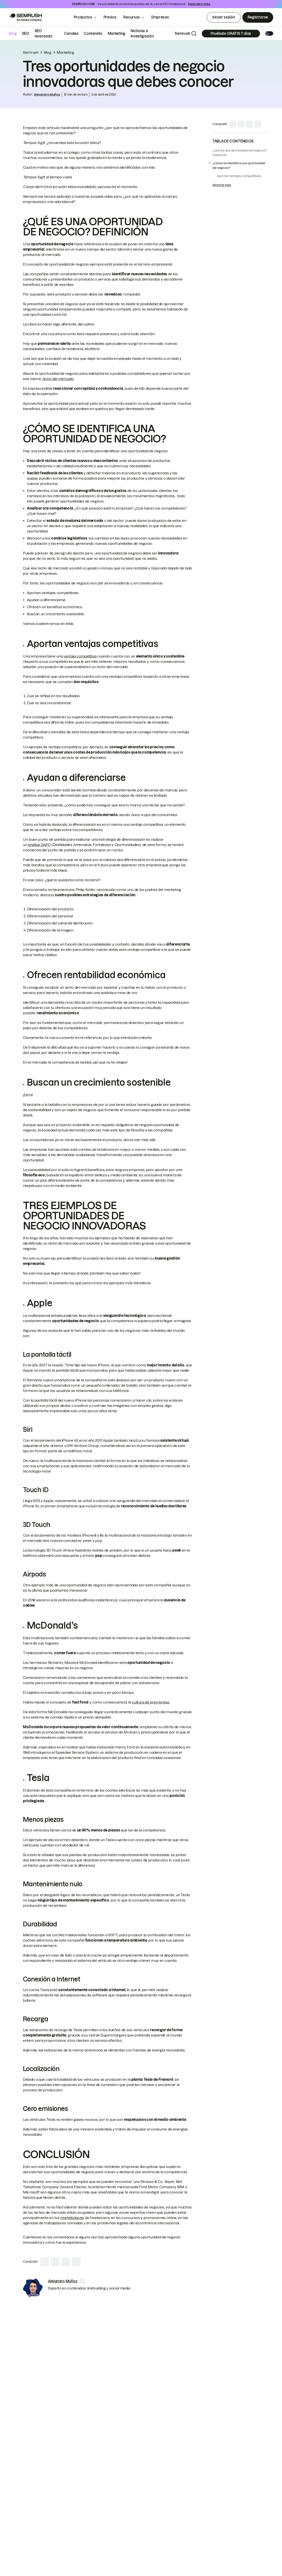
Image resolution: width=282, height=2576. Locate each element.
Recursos (131, 17)
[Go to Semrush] (25, 17)
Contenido (93, 33)
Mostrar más (221, 185)
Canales (71, 33)
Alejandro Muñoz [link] (47, 94)
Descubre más (199, 4)
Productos (83, 17)
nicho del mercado (58, 379)
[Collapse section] (210, 162)
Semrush (182, 33)
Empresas (163, 17)
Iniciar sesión (223, 17)
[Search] (194, 33)
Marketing (116, 33)
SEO (25, 33)
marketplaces (72, 2218)
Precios (110, 17)
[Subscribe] (231, 33)
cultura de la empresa (150, 1702)
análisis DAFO (39, 845)
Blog (13, 33)
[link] (33, 2288)
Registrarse (258, 17)
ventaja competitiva (79, 656)
